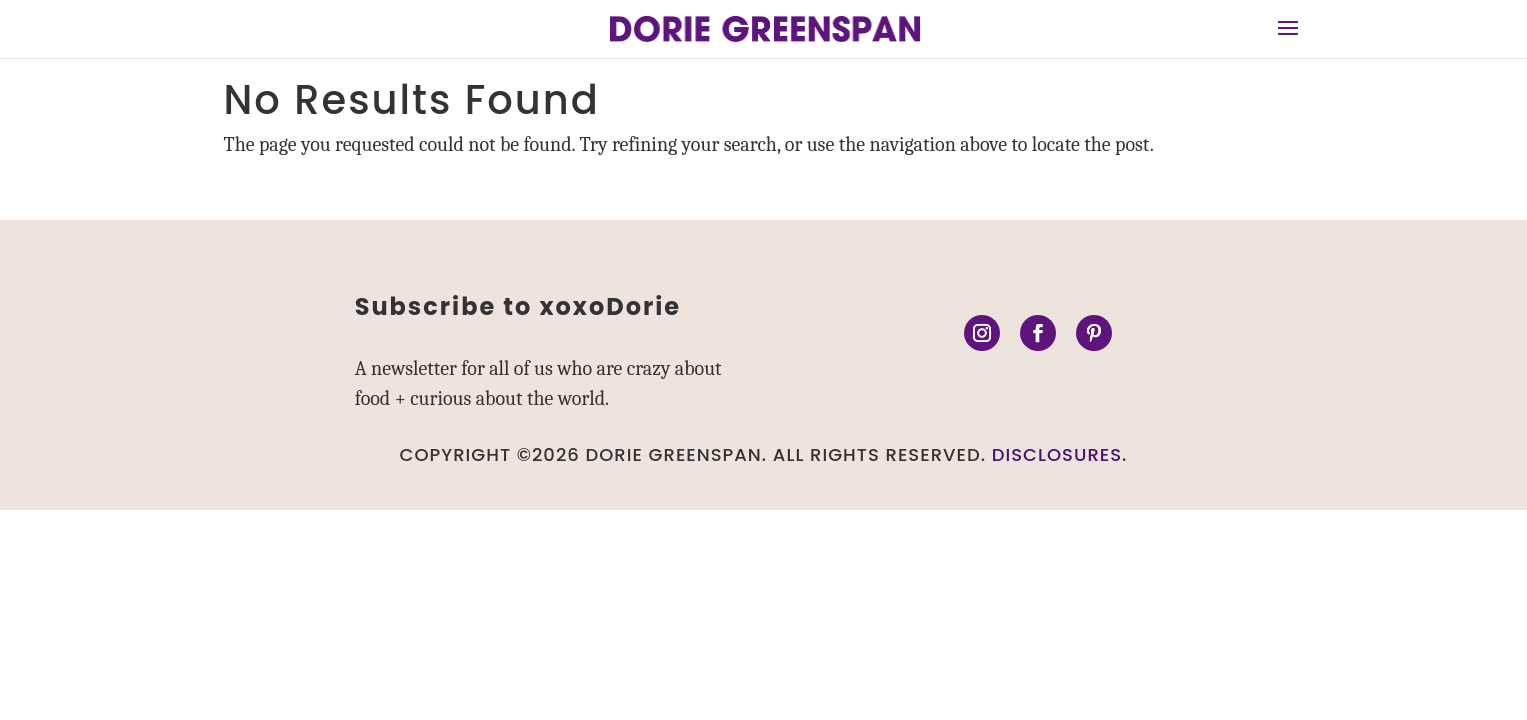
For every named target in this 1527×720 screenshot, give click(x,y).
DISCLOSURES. (1060, 454)
